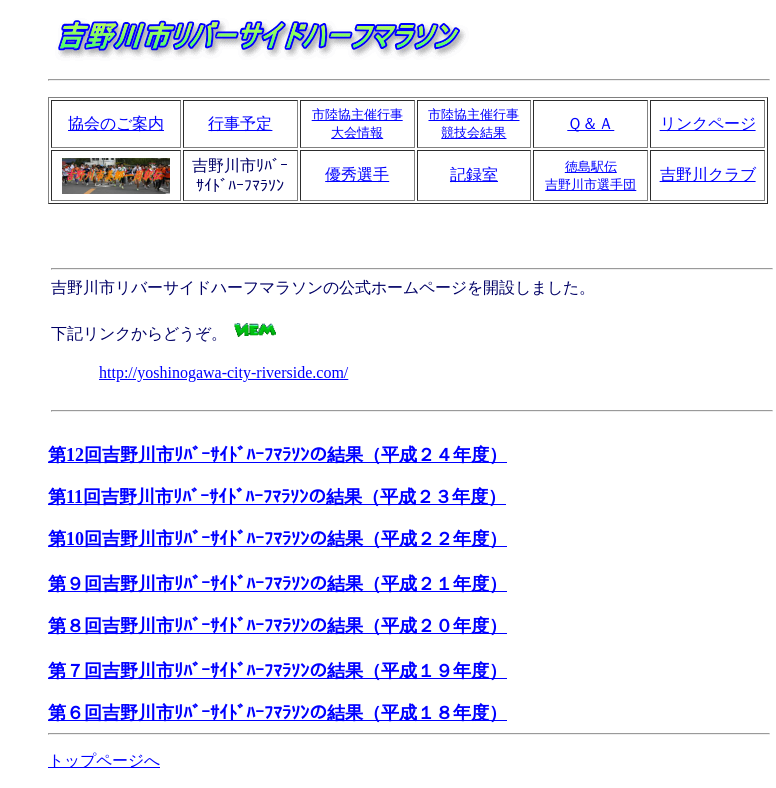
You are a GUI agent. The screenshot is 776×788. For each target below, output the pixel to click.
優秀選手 (357, 174)
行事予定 (240, 123)
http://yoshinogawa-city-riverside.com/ (223, 372)
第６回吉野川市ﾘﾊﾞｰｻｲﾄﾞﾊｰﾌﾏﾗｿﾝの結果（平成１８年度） (277, 713)
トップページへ (104, 760)
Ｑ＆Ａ (590, 123)
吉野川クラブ (708, 174)
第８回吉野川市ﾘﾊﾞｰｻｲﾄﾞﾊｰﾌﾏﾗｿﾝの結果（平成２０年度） (277, 626)
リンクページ (708, 123)
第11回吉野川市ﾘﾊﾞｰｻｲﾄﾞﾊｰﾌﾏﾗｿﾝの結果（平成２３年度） (277, 497)
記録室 (474, 174)
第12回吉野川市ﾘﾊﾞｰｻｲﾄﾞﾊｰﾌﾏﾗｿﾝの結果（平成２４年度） (277, 455)
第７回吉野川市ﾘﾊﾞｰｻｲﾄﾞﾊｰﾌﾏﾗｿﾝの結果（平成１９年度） (277, 671)
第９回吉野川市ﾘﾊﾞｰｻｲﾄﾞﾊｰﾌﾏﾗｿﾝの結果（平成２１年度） (277, 584)
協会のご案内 (116, 123)
